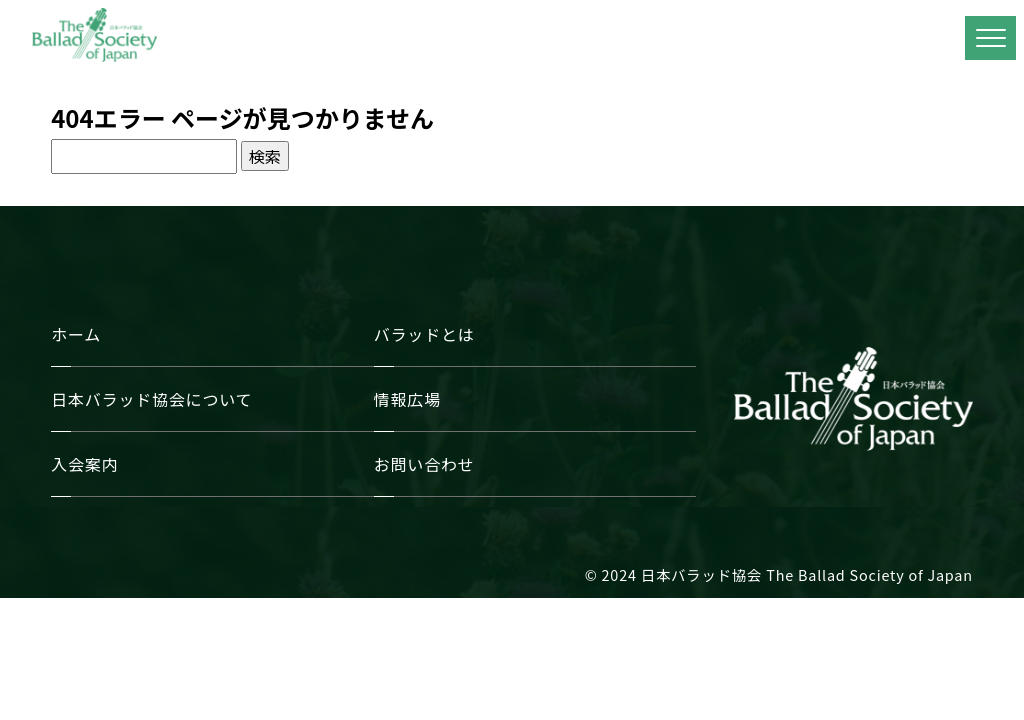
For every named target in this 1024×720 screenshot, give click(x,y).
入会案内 (84, 464)
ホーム (76, 334)
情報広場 (407, 399)
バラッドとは (424, 334)
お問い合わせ (424, 464)
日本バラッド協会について (151, 399)
